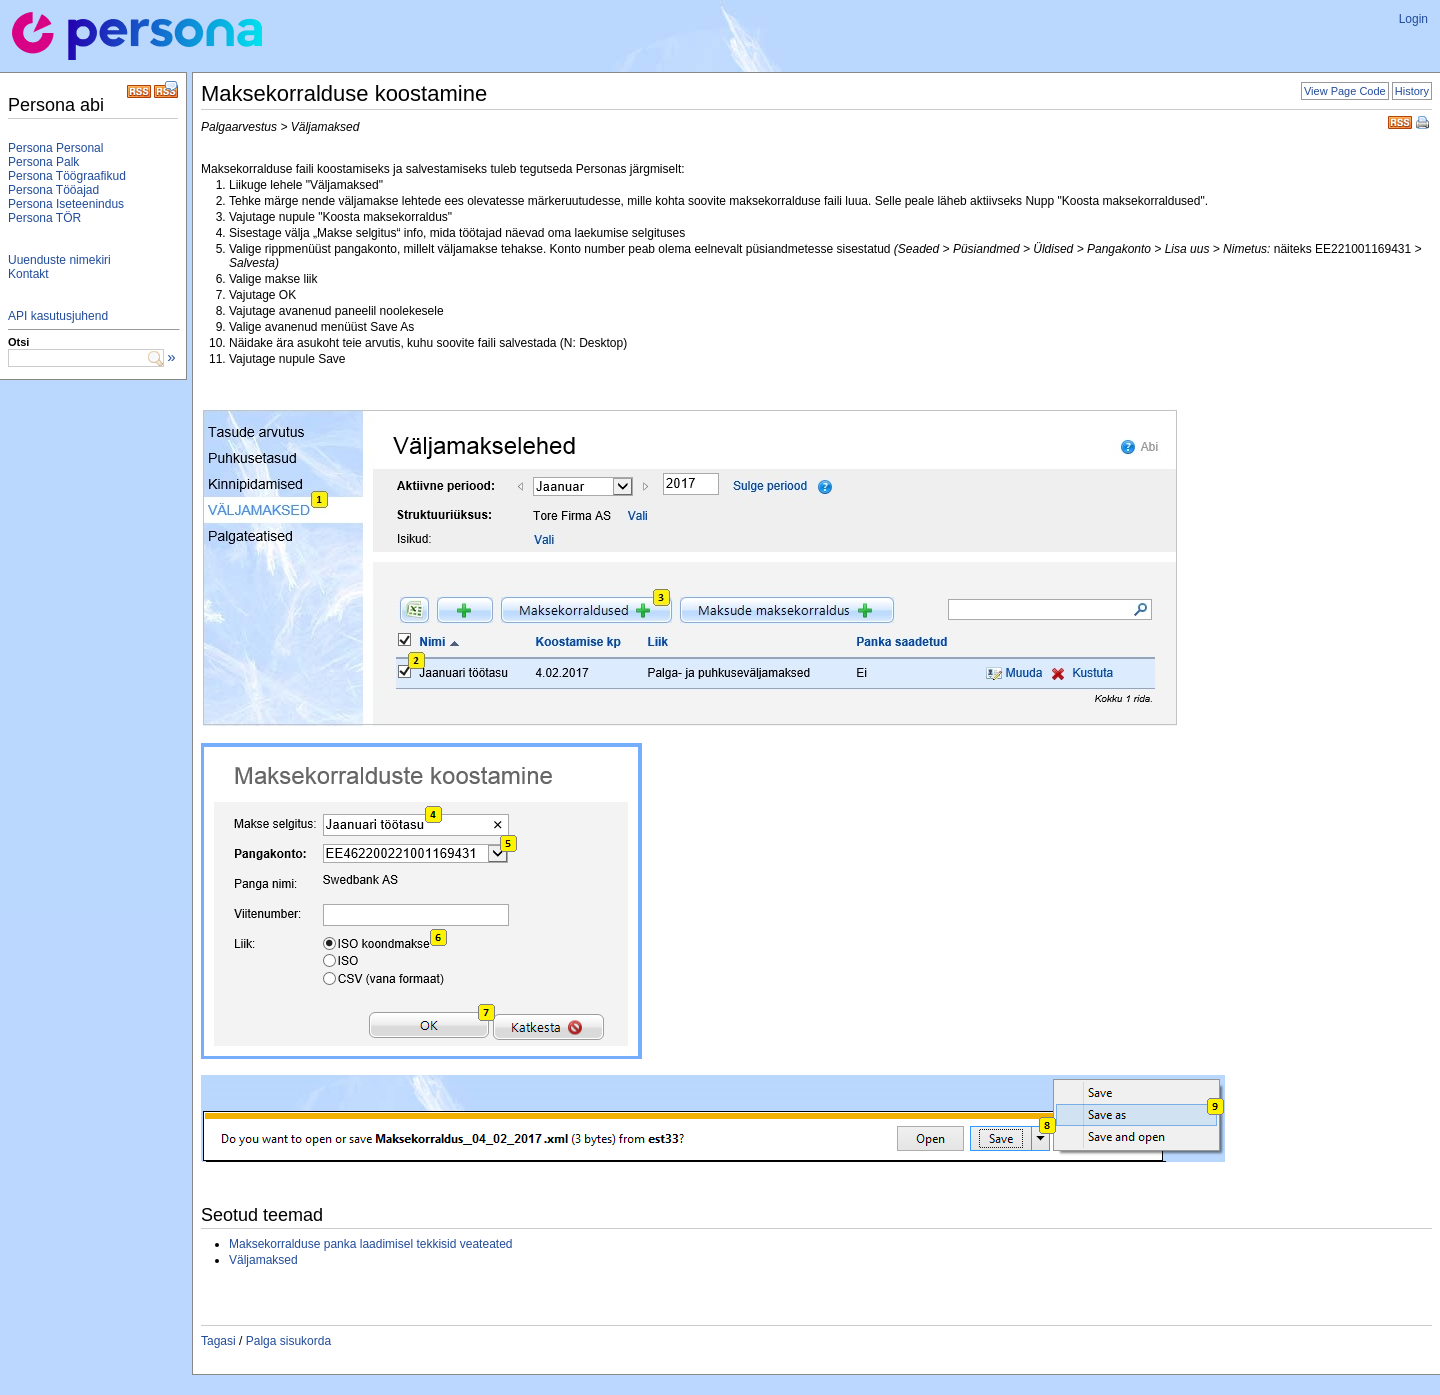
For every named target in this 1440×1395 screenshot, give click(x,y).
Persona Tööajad (53, 190)
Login (1413, 19)
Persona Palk (43, 162)
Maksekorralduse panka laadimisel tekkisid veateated (370, 1244)
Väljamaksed (263, 1260)
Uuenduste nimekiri (59, 260)
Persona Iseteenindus (66, 204)
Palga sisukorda (288, 1341)
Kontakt (28, 274)
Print (1424, 124)
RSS (1400, 120)
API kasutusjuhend (58, 316)
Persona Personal (55, 148)
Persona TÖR (44, 218)
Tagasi (218, 1341)
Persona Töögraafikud (67, 176)
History (1412, 91)
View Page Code (1345, 91)
